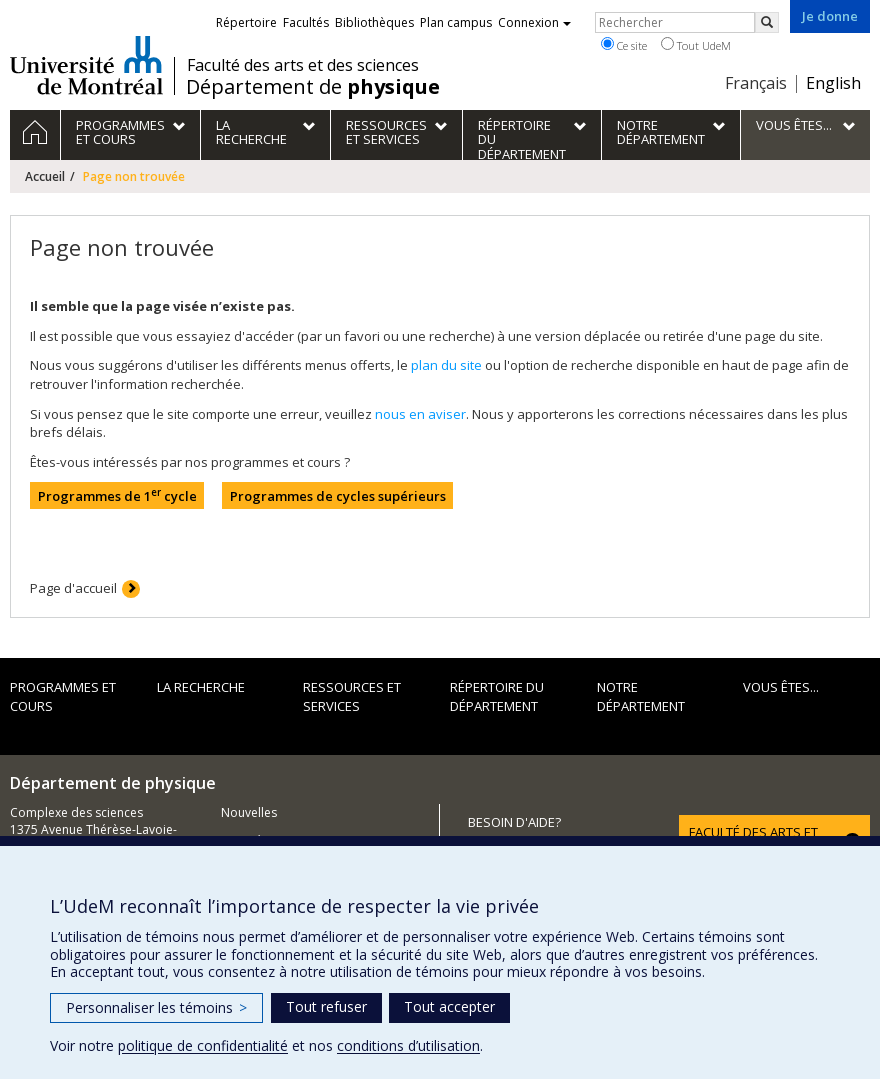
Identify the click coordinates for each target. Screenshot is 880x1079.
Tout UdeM (696, 45)
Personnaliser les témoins (156, 1007)
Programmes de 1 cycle (117, 495)
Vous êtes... (781, 687)
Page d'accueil (73, 588)
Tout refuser (326, 1006)
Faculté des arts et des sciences (303, 65)
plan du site (446, 365)
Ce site (624, 45)
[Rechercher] (767, 22)
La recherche (201, 687)
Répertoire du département (497, 696)
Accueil (45, 176)
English (833, 83)
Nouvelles (249, 812)
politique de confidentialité (203, 1045)
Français (756, 83)
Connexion (534, 22)
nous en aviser (420, 414)
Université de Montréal (86, 65)
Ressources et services (352, 696)
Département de (313, 87)
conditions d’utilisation (408, 1045)
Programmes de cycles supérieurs (338, 496)
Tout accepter (449, 1006)
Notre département (641, 696)
